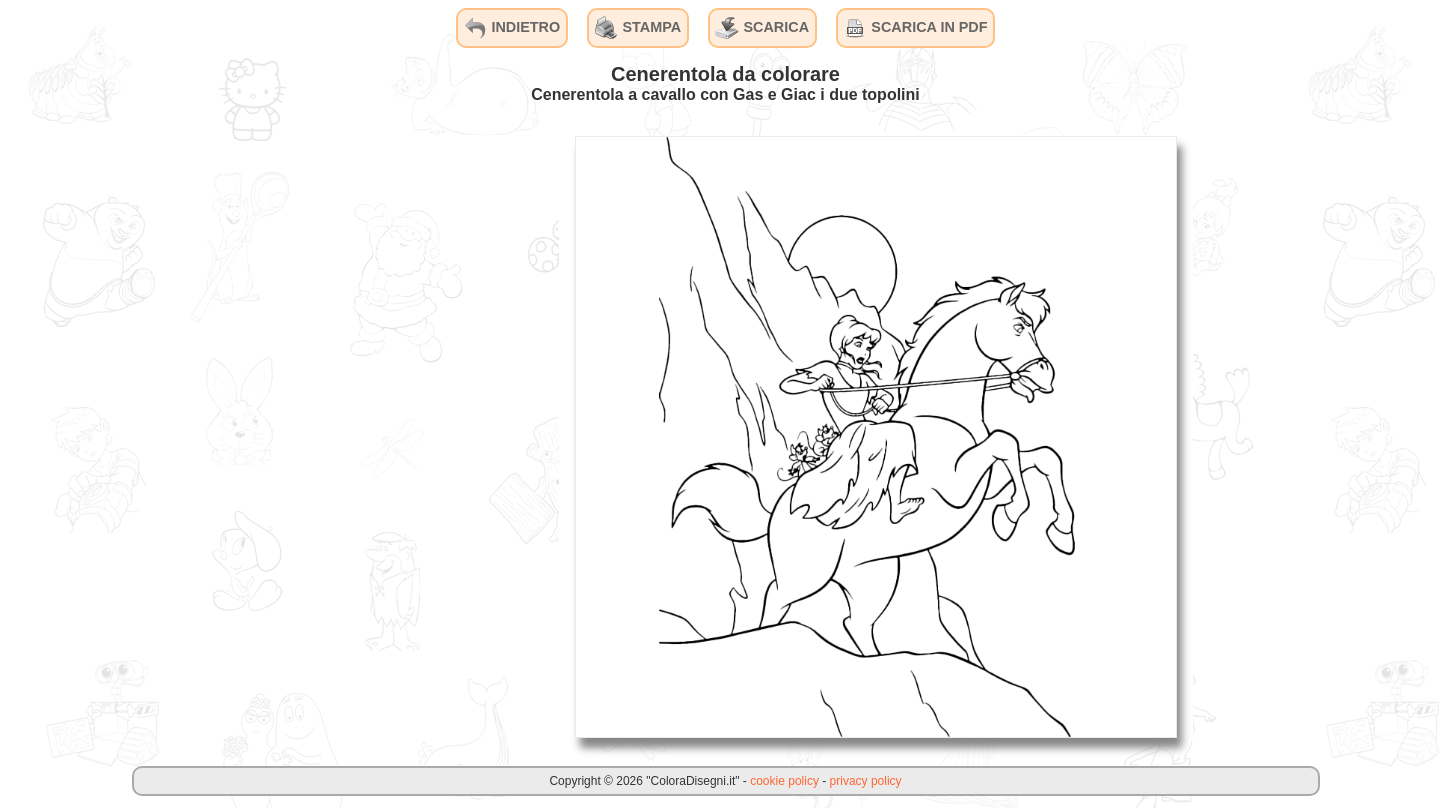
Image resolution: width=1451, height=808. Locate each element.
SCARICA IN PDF (915, 28)
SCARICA (762, 28)
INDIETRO (511, 28)
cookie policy (784, 781)
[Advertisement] (409, 436)
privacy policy (866, 781)
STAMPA (638, 28)
